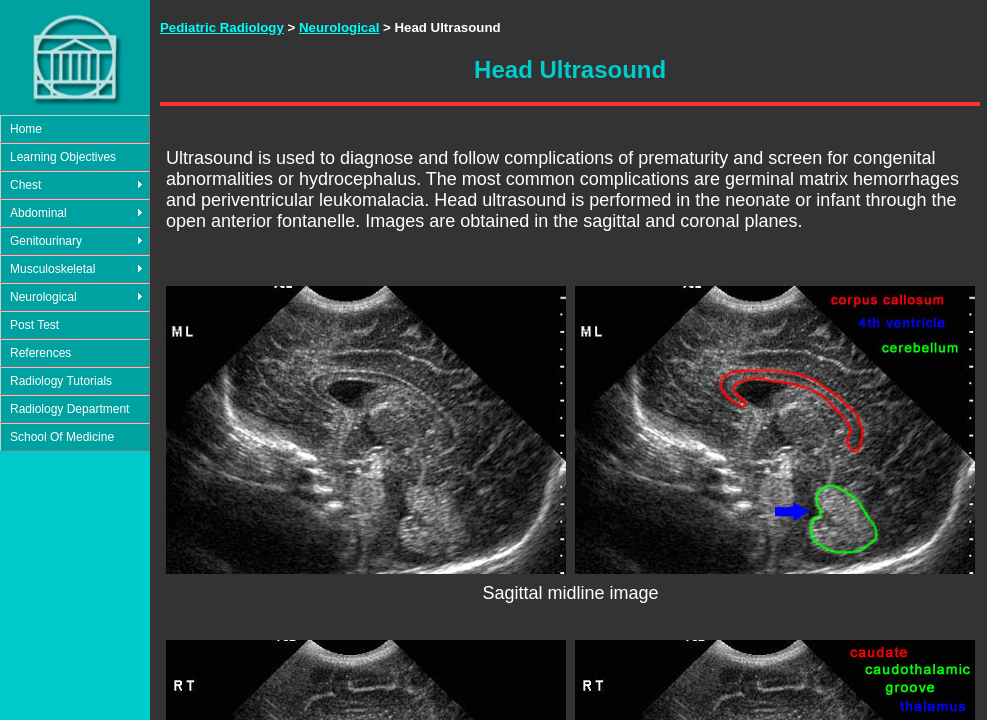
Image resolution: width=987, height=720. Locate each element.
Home (26, 129)
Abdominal (38, 213)
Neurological (43, 297)
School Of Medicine (62, 437)
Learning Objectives (63, 157)
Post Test (34, 325)
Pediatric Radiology (222, 27)
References (40, 353)
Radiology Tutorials (61, 381)
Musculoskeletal (52, 269)
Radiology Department (69, 409)
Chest (25, 185)
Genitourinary (46, 241)
